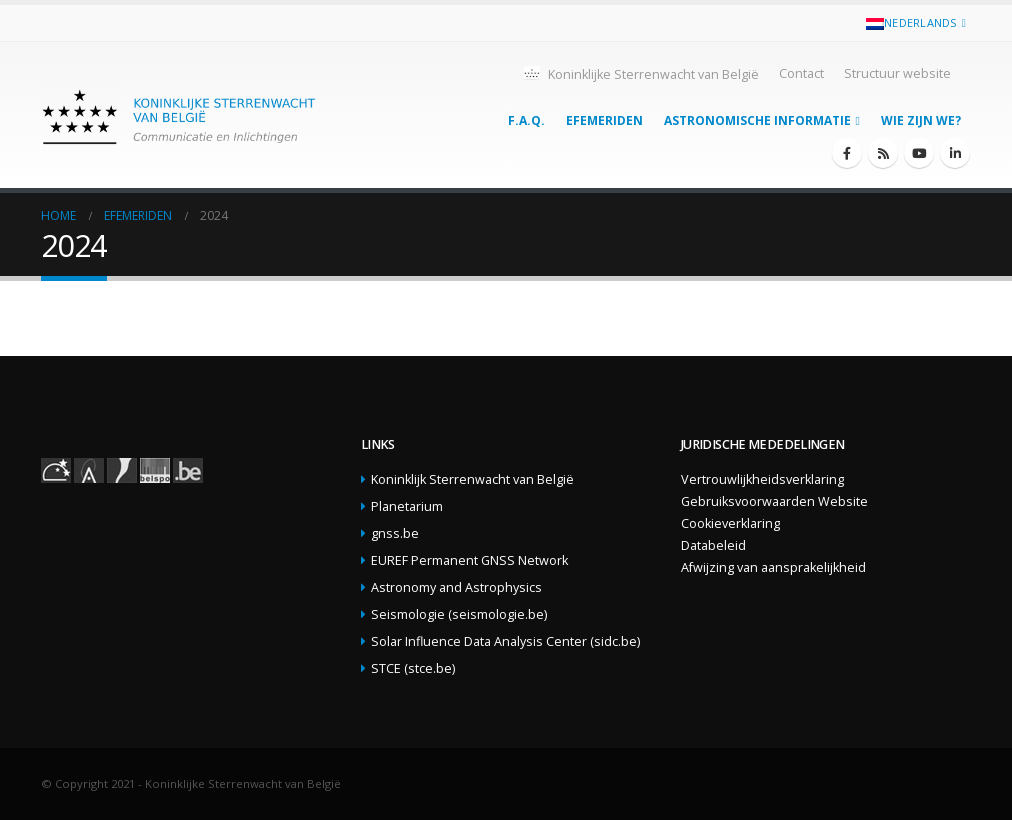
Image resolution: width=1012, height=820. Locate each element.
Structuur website (897, 73)
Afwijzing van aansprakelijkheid (773, 567)
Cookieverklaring (730, 523)
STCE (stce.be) (413, 668)
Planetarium (407, 506)
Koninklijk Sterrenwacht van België (472, 479)
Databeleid (713, 545)
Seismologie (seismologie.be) (459, 614)
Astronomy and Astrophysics (456, 587)
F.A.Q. (526, 120)
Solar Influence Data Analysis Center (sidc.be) (505, 641)
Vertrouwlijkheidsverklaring (762, 479)
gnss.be (395, 533)
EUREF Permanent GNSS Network (469, 560)
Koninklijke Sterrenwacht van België (640, 73)
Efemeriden (604, 120)
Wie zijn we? (921, 120)
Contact (801, 73)
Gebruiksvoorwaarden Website (774, 501)
